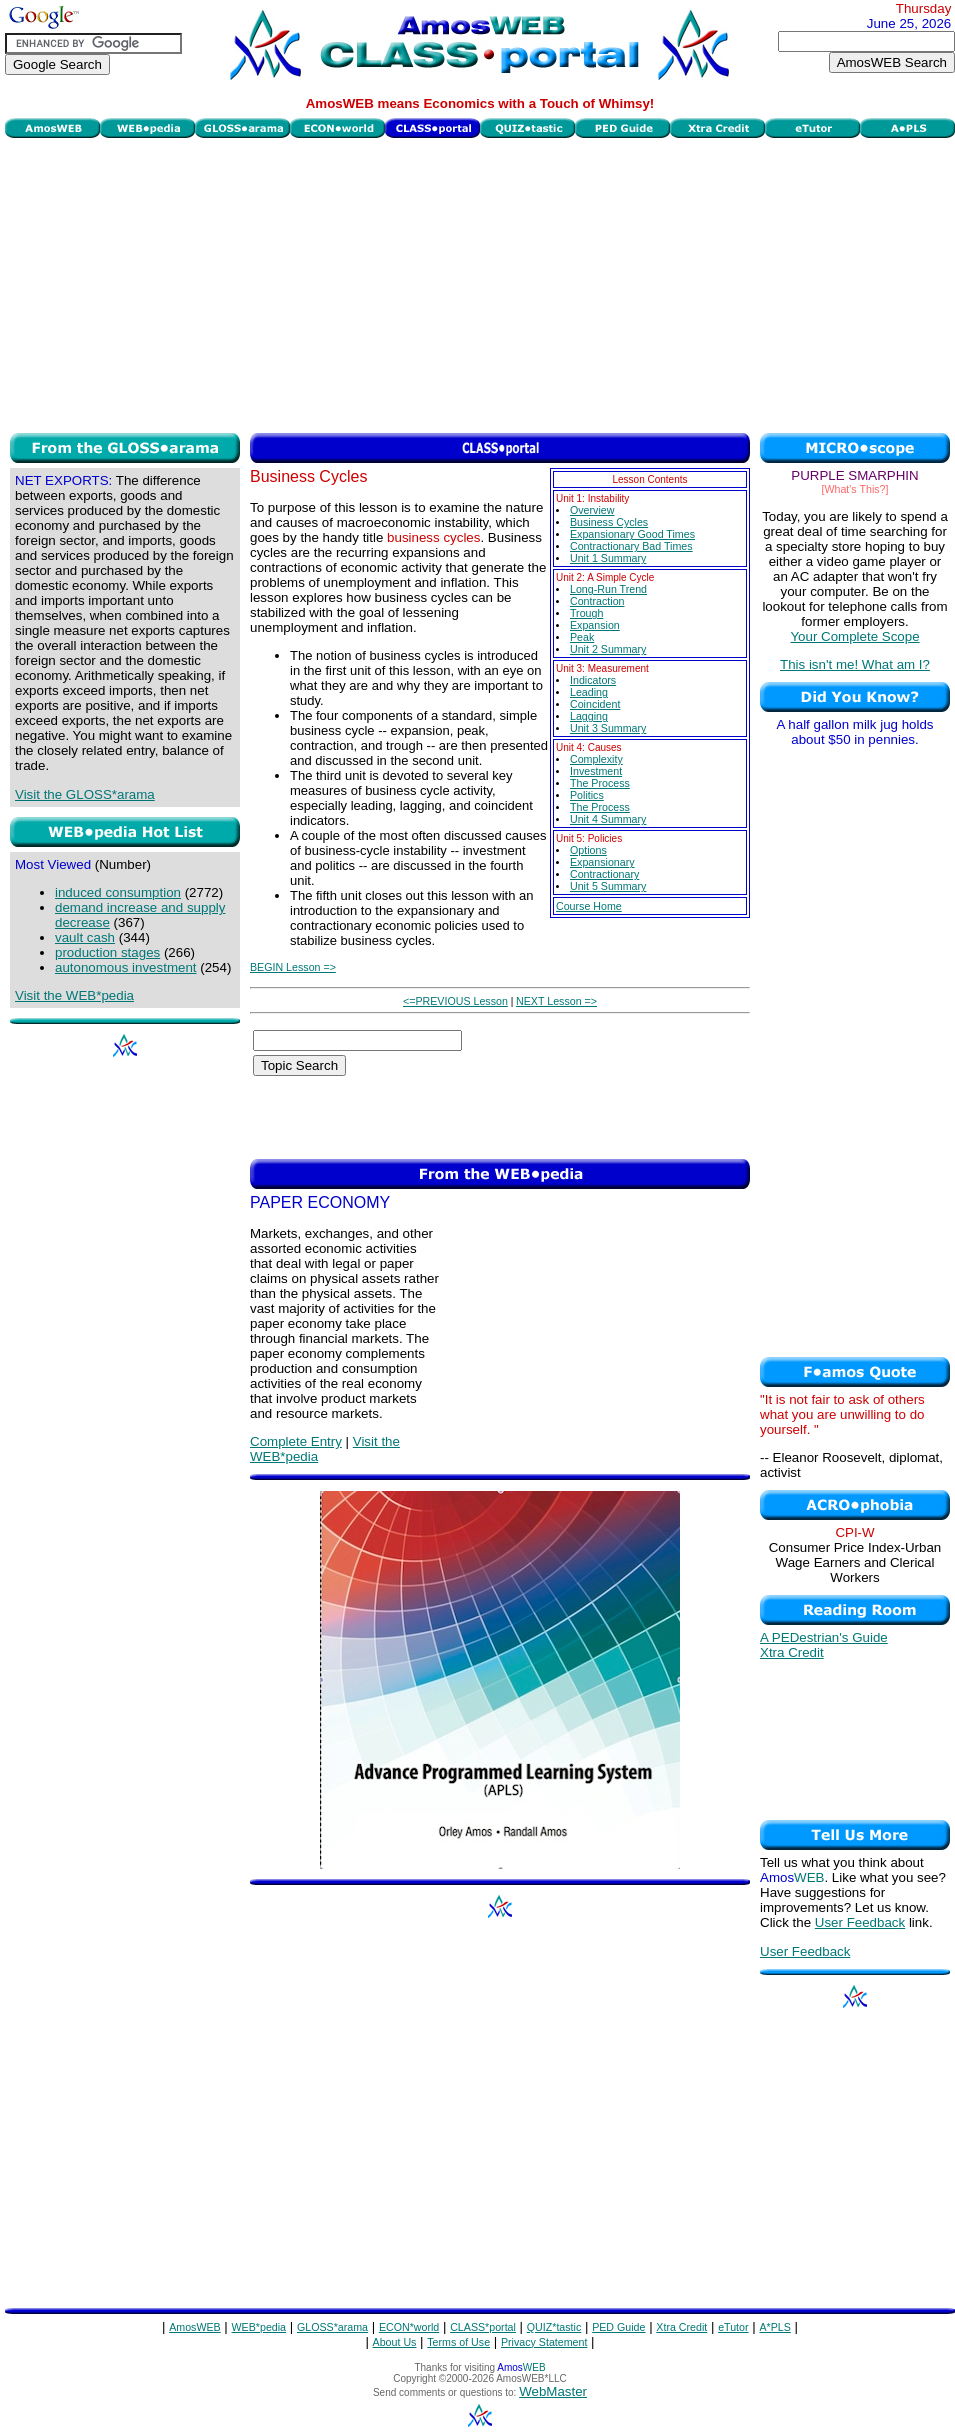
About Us (395, 2342)
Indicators (593, 680)
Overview (592, 510)
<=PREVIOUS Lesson (455, 1001)
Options (588, 850)
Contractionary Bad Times (631, 546)
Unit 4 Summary (608, 819)
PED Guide (618, 2327)
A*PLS (774, 2327)
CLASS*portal (483, 2327)
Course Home (589, 906)
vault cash (85, 937)
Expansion (595, 625)
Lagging (589, 716)
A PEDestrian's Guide (824, 1637)
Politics (587, 795)
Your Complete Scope (854, 636)
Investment (596, 771)
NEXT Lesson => (556, 1001)
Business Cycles (609, 522)
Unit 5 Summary (608, 886)
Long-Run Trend (608, 589)
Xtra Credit (792, 1652)
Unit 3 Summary (608, 728)
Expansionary (602, 862)
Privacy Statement (544, 2342)
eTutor (733, 2327)
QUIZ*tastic (554, 2327)
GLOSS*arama (332, 2327)
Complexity (596, 759)
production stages (107, 952)
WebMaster (553, 2391)
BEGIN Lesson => (293, 967)
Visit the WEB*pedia (74, 995)
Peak (582, 637)
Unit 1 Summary (608, 558)
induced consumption (118, 892)
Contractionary (604, 874)
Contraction (597, 601)
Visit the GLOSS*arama (85, 794)
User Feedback (860, 1922)
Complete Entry (296, 1441)
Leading (589, 692)
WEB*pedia (259, 2327)
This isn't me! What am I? (855, 664)
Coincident (595, 704)
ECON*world (409, 2327)
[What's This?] (855, 489)
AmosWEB (195, 2327)
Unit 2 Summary (608, 649)
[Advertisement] (480, 283)
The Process (600, 783)
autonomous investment (126, 967)
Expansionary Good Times (632, 534)
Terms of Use (458, 2342)
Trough (586, 613)
